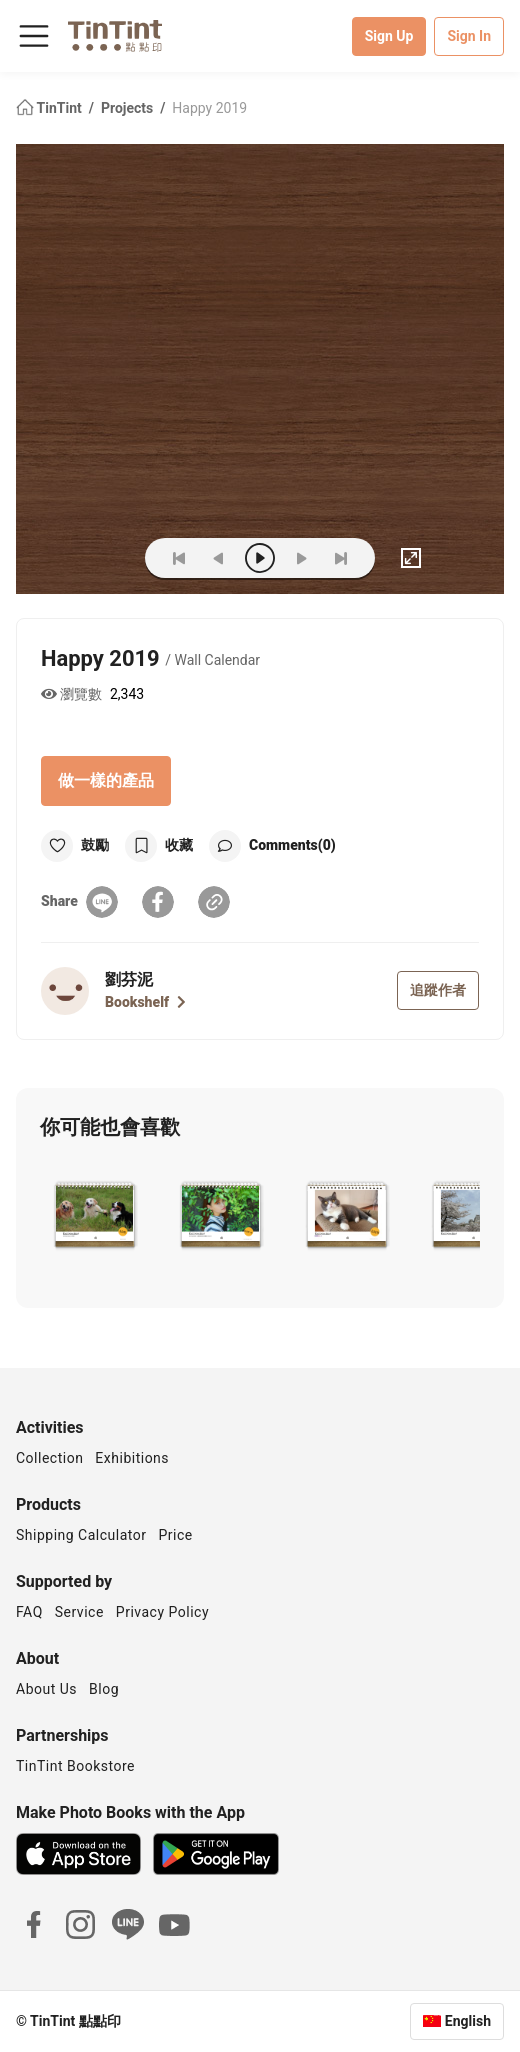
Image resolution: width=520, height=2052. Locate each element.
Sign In (469, 36)
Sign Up (389, 36)
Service (79, 1612)
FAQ (29, 1612)
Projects (129, 108)
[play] (260, 558)
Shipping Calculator (81, 1535)
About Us (46, 1689)
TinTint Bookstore (75, 1766)
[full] (411, 558)
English (468, 2021)
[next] (301, 558)
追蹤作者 (438, 990)
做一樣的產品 (106, 780)
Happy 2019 (209, 108)
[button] (94, 1213)
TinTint (50, 108)
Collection (49, 1458)
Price (176, 1535)
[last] (341, 558)
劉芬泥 (129, 979)
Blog (104, 1689)
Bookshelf (145, 1002)
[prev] (219, 558)
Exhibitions (132, 1458)
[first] (179, 558)
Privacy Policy (162, 1612)
